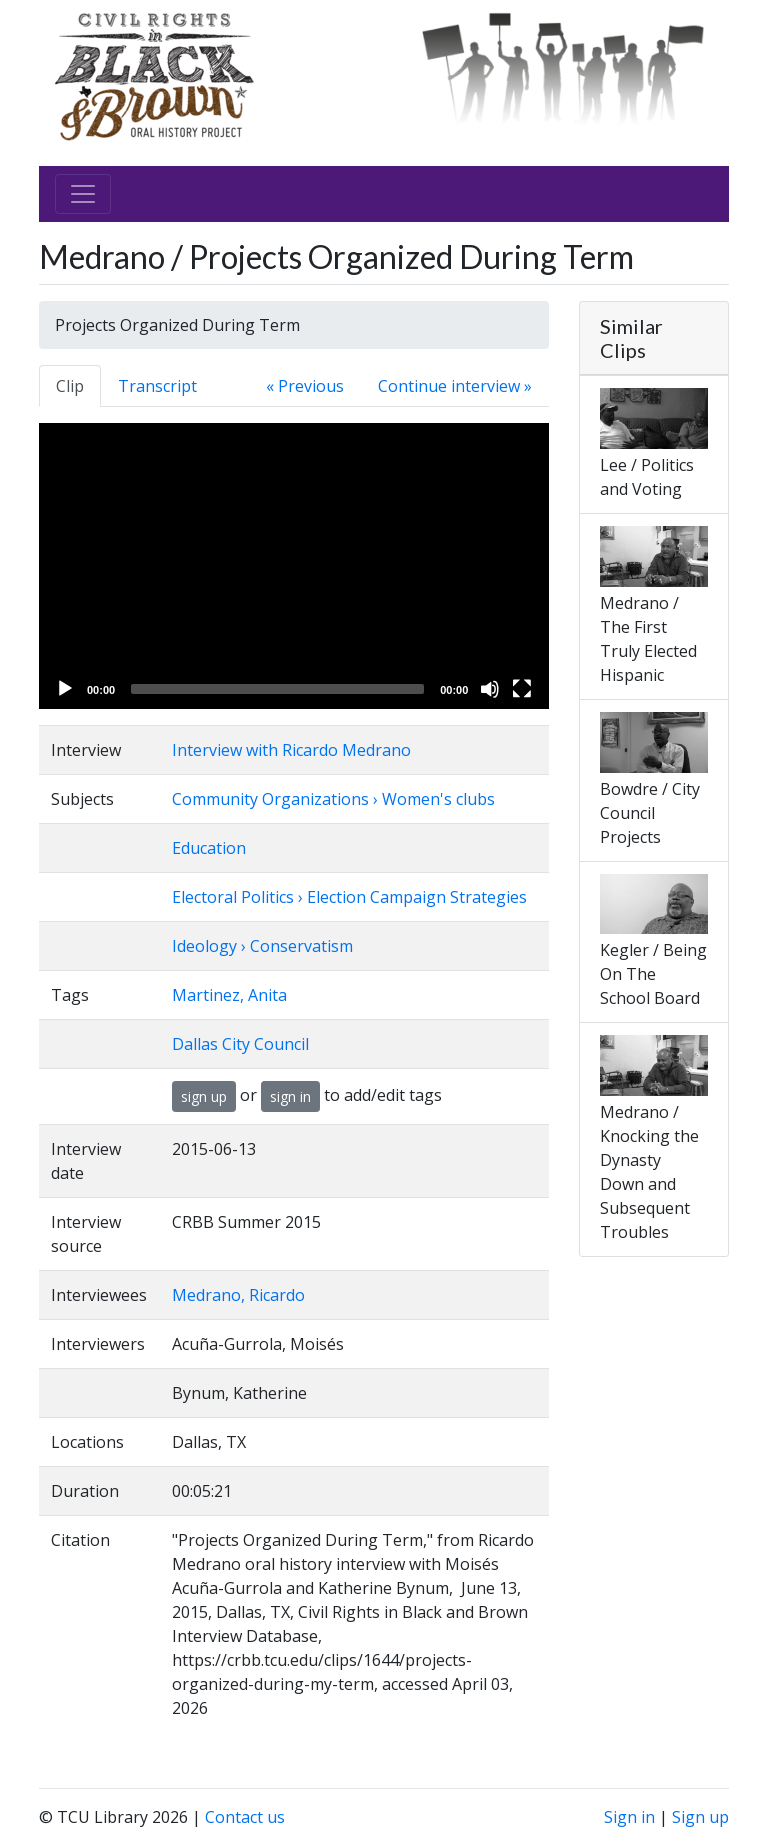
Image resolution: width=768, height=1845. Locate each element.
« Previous (305, 386)
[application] (294, 566)
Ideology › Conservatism (262, 946)
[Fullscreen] (522, 689)
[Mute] (490, 689)
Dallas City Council (240, 1044)
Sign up (700, 1817)
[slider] (277, 689)
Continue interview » (455, 386)
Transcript (157, 386)
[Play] (65, 689)
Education (209, 848)
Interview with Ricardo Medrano (291, 750)
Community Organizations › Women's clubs (333, 799)
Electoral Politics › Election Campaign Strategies (349, 897)
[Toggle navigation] (83, 194)
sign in (290, 1096)
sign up (204, 1096)
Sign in (629, 1817)
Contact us (245, 1817)
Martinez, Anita (229, 995)
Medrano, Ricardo (238, 1295)
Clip (70, 386)
